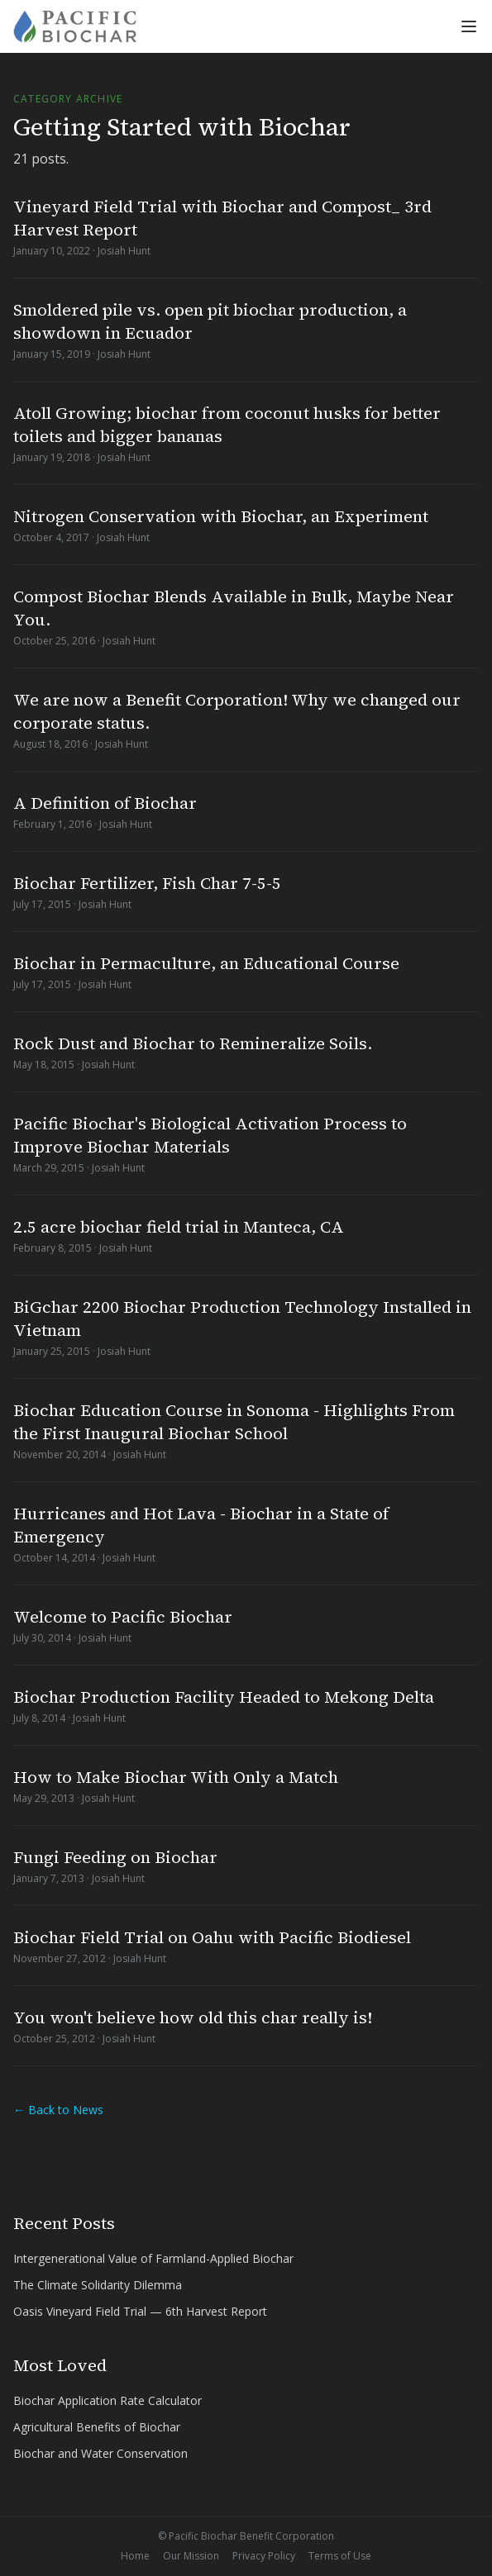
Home (135, 2556)
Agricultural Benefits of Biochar (96, 2427)
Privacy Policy (263, 2556)
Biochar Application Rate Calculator (107, 2400)
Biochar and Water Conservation (100, 2453)
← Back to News (58, 2109)
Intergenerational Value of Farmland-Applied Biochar (153, 2258)
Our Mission (191, 2556)
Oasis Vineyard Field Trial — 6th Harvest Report (140, 2311)
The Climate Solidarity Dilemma (97, 2285)
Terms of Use (339, 2556)
